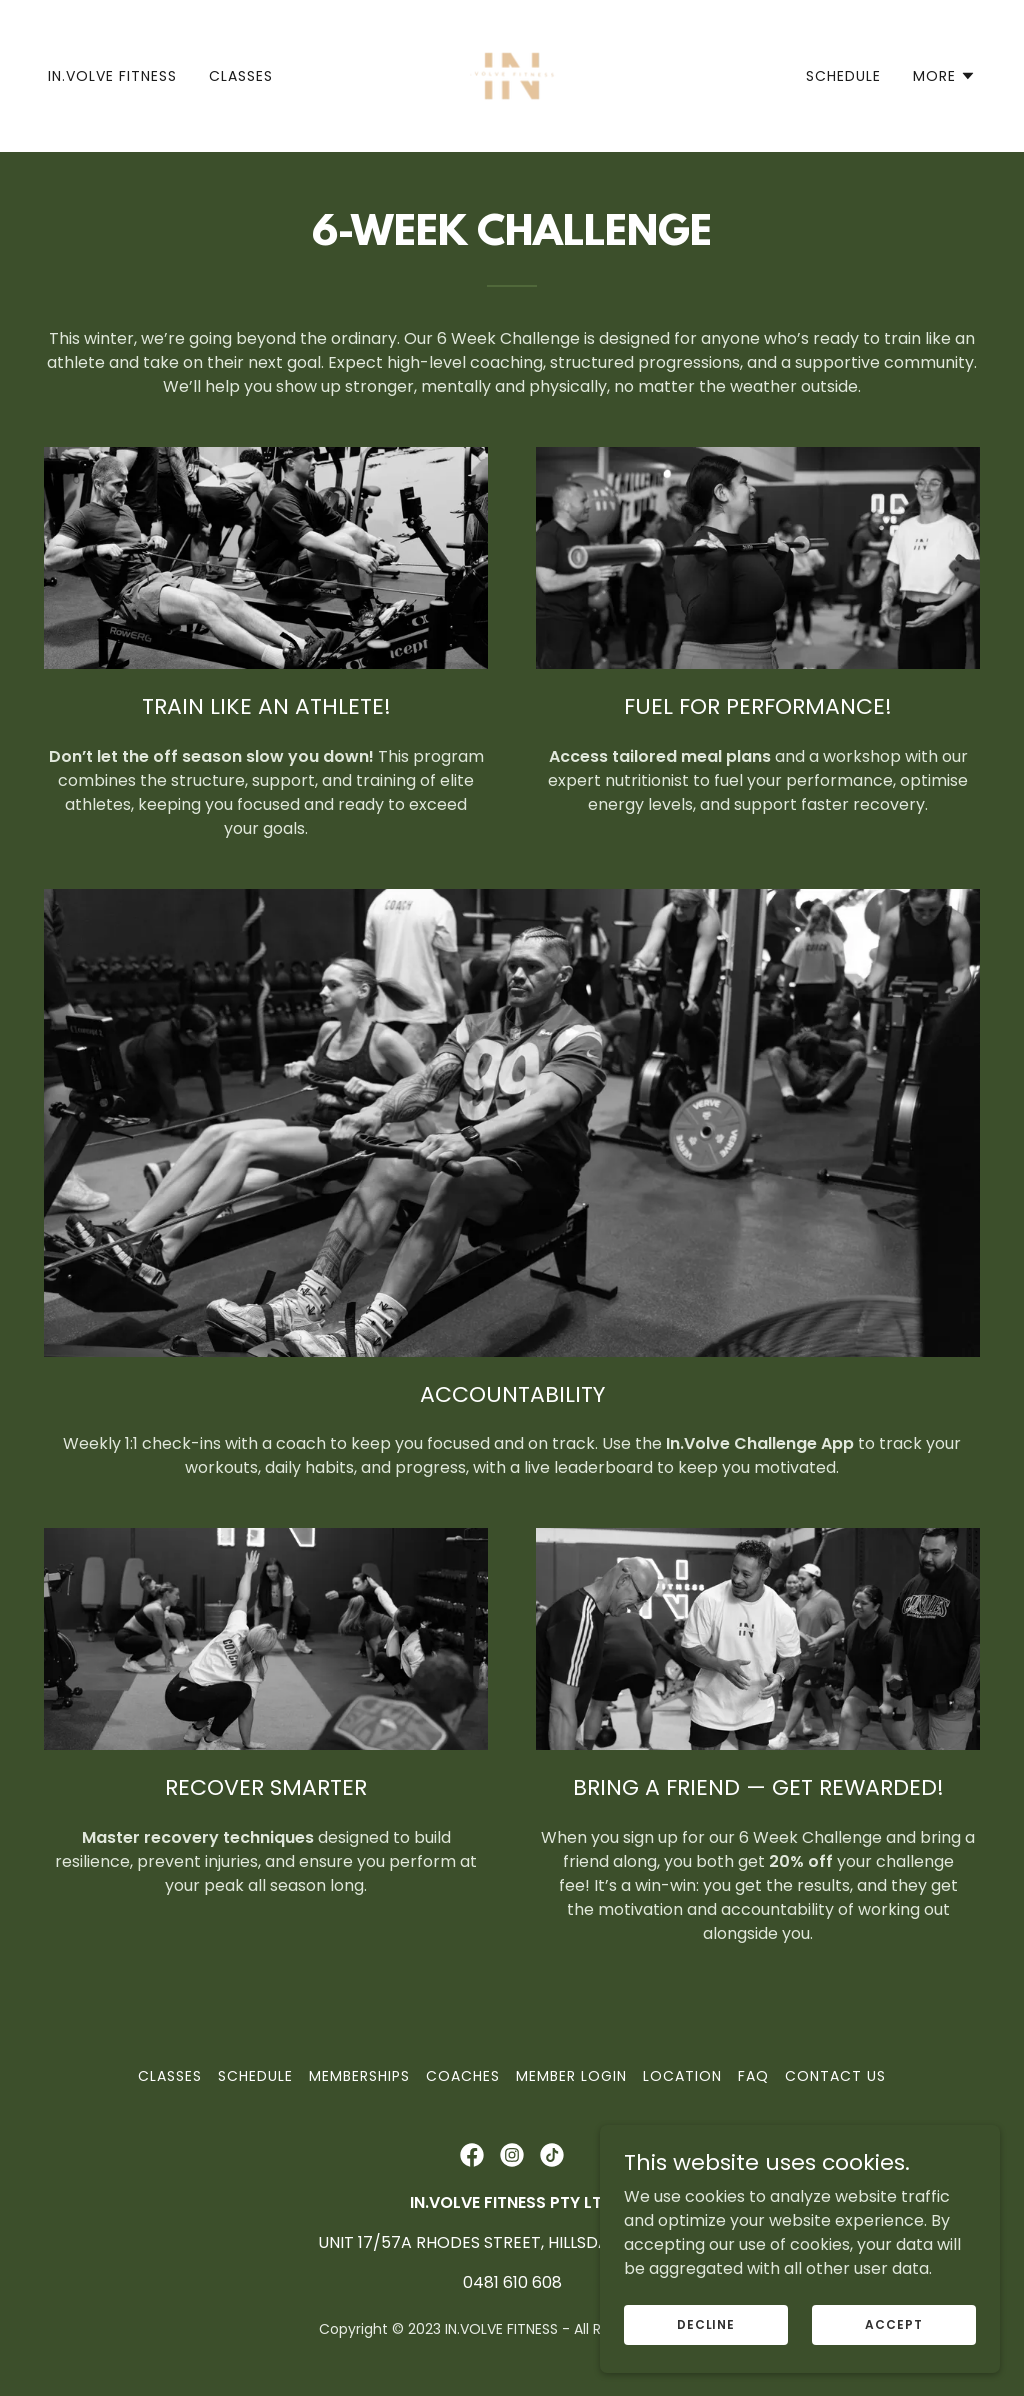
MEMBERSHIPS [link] (359, 2076)
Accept (893, 2323)
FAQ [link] (753, 2076)
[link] (512, 74)
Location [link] (682, 2076)
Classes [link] (241, 76)
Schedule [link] (843, 76)
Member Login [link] (571, 2076)
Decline (706, 2323)
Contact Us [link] (835, 2076)
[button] (944, 76)
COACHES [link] (463, 2076)
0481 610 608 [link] (512, 2282)
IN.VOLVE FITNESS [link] (112, 76)
